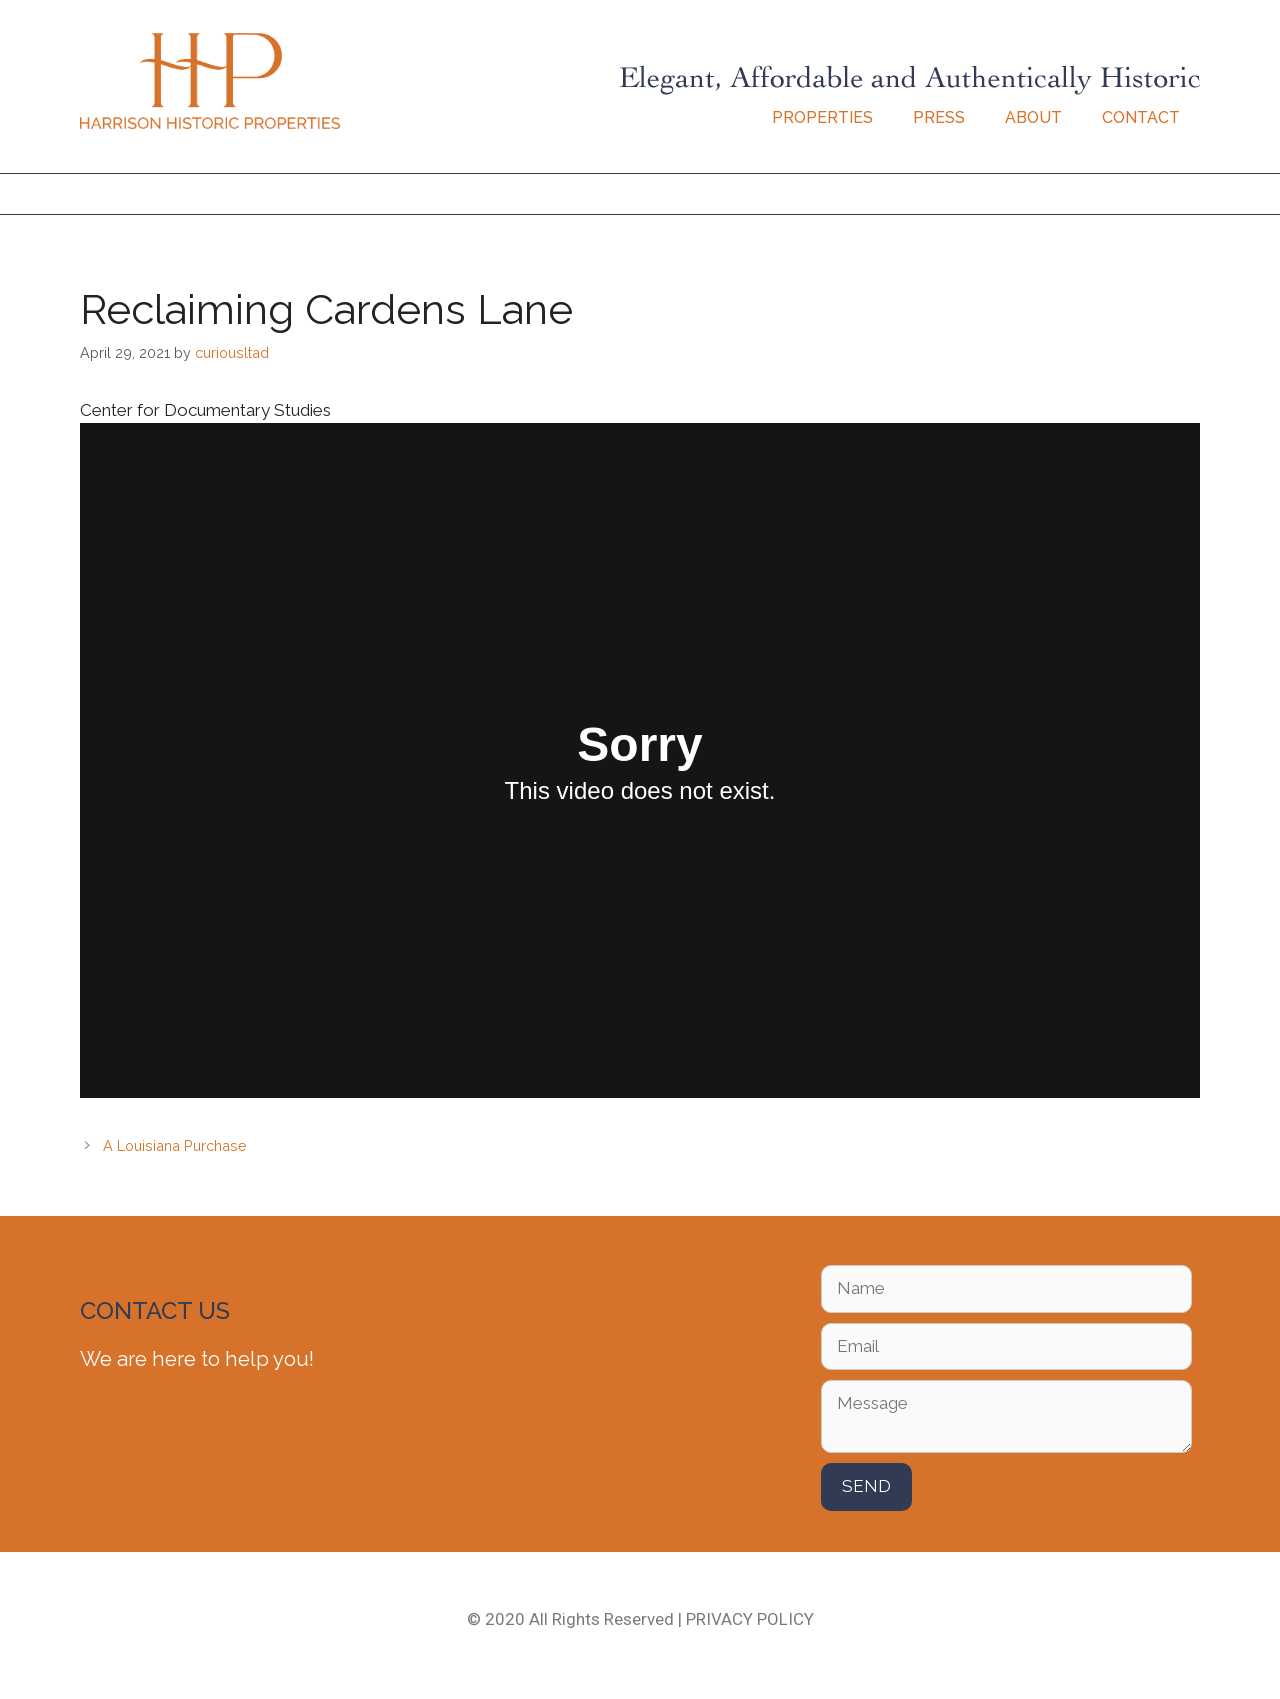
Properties (822, 117)
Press (939, 117)
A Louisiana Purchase (175, 1145)
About (1033, 117)
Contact (1141, 117)
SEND (866, 1486)
